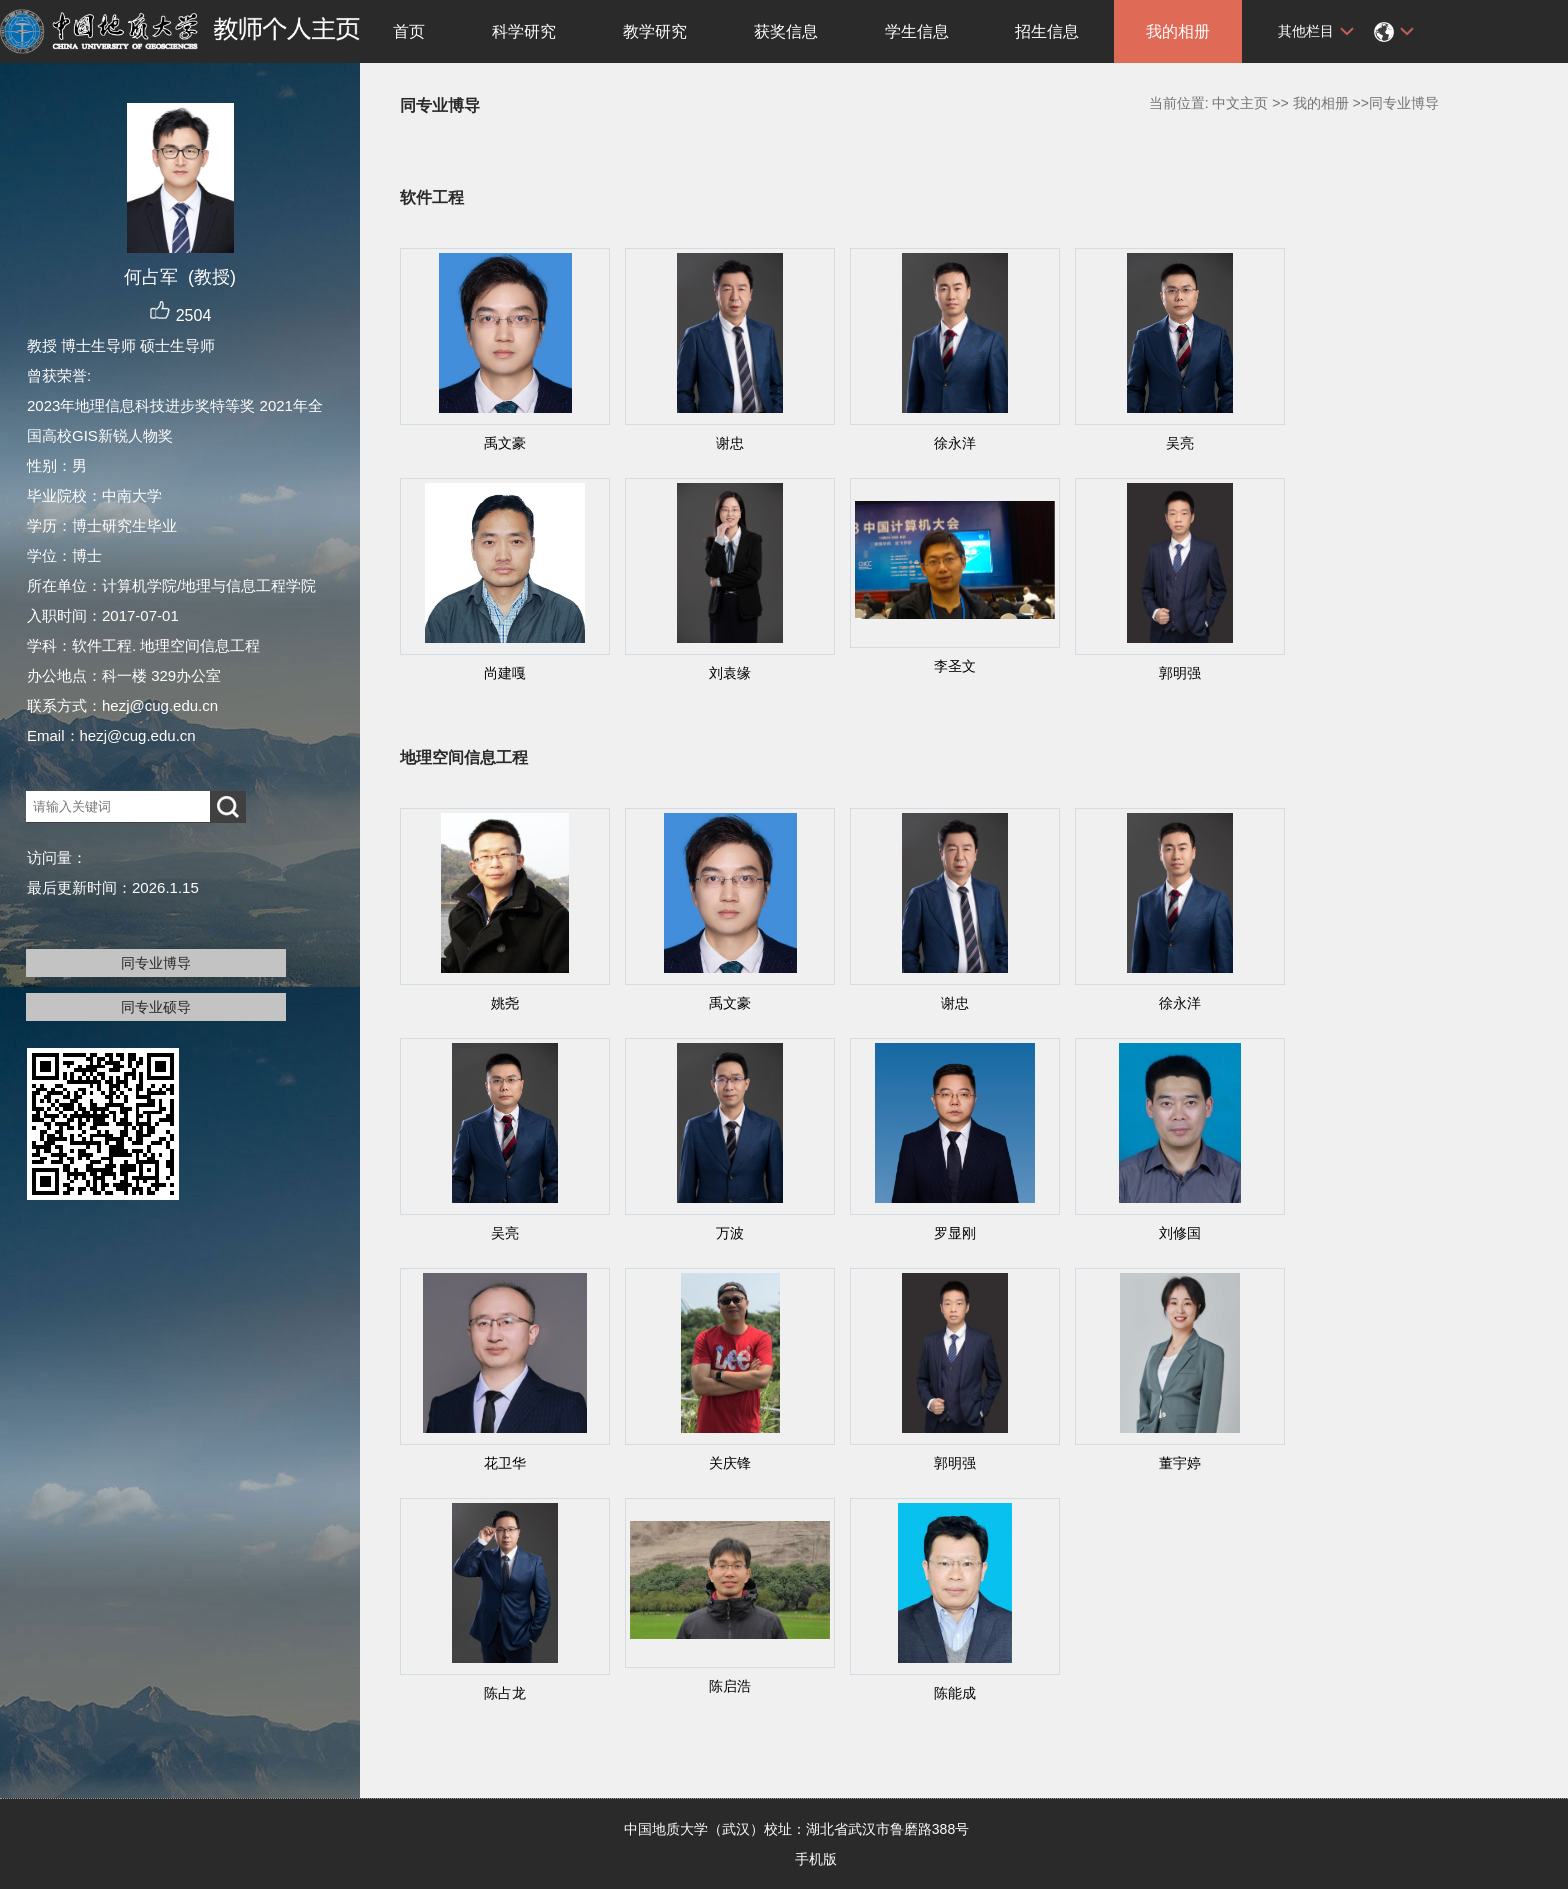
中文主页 (1240, 103)
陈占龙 (505, 1693)
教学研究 (655, 31)
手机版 (816, 1859)
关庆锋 (730, 1463)
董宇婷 (1180, 1463)
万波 (730, 1233)
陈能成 (955, 1693)
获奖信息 (786, 31)
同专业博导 (156, 963)
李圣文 (955, 666)
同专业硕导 (156, 1007)
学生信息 (917, 31)
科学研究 (524, 31)
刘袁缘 (730, 673)
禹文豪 (505, 443)
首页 (409, 31)
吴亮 (1180, 443)
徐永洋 (955, 443)
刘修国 (1180, 1233)
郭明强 (1180, 673)
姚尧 (505, 1003)
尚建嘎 (505, 673)
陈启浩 (730, 1686)
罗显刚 (955, 1233)
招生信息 (1047, 31)
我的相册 (1178, 31)
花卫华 (505, 1463)
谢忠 (730, 443)
